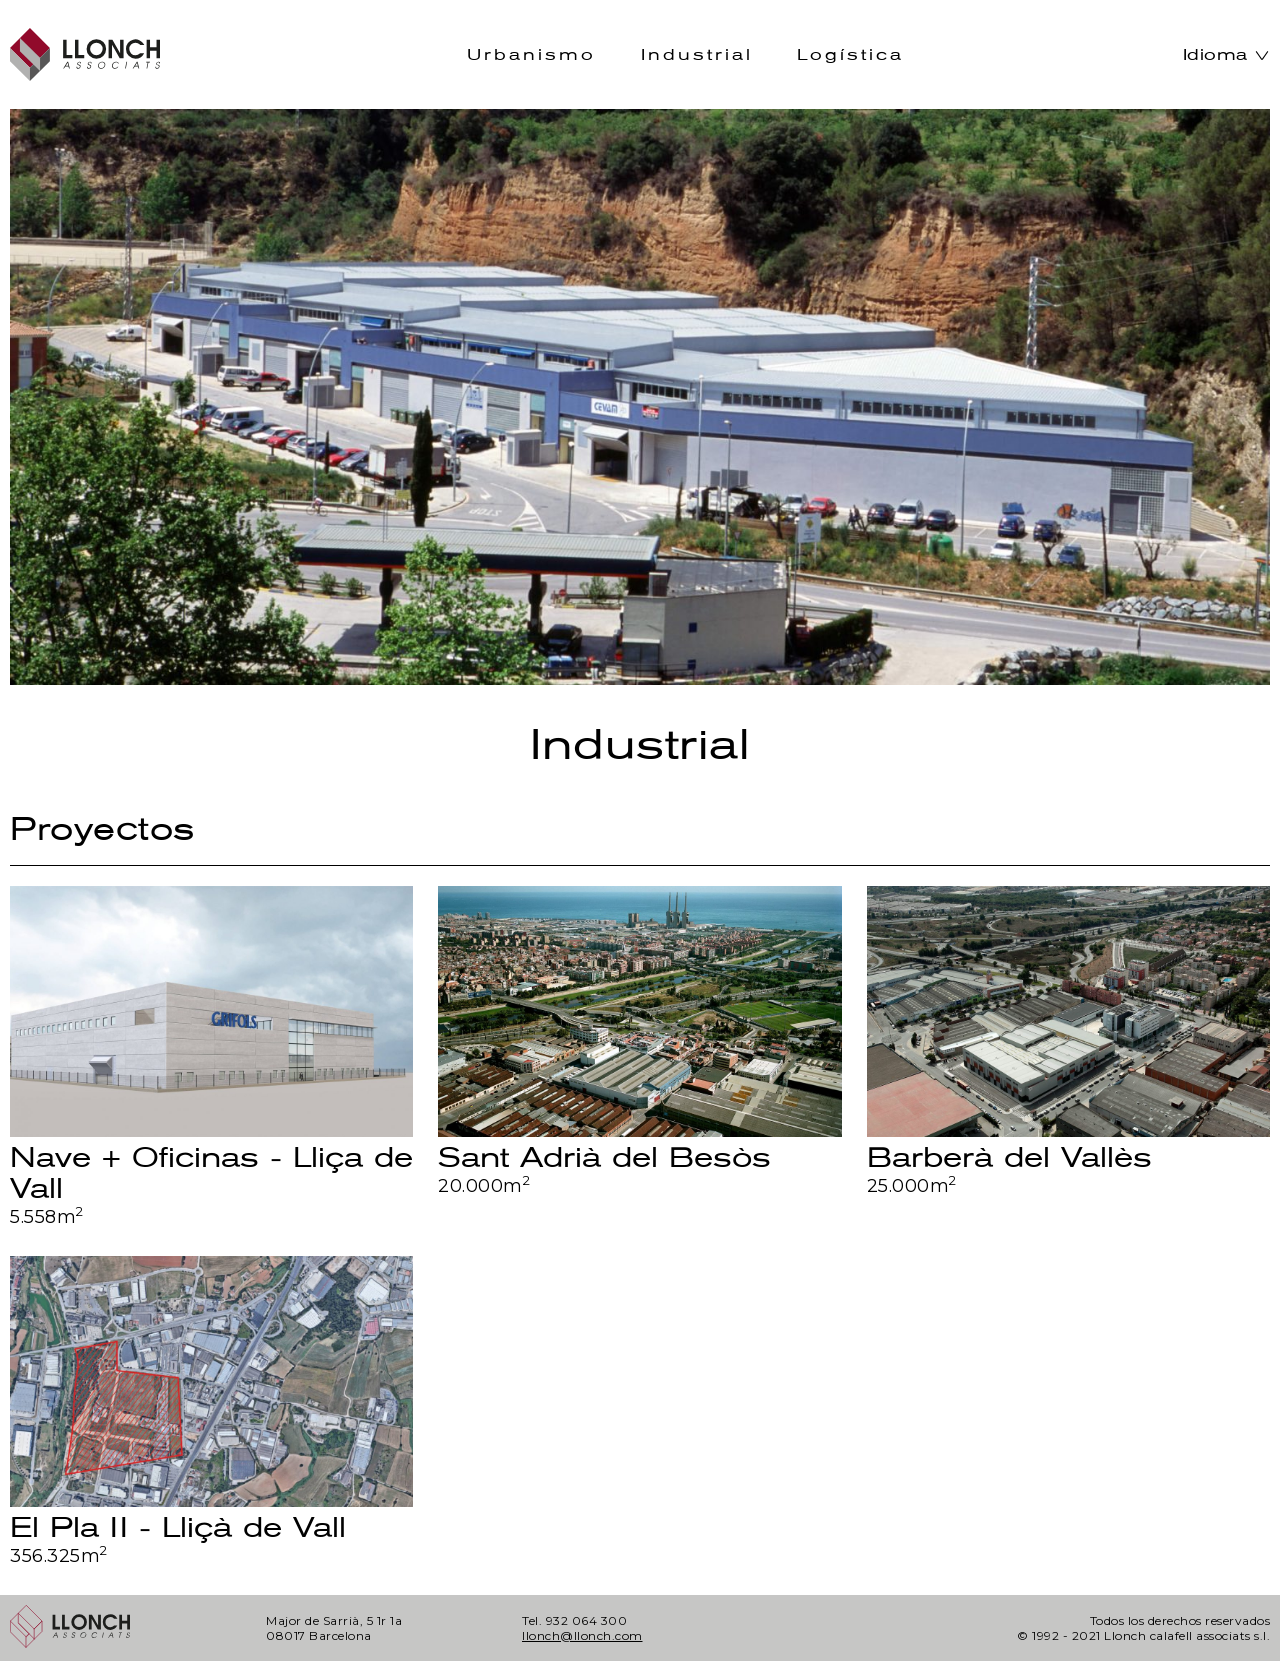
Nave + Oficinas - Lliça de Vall (211, 1173)
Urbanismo (531, 55)
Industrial (697, 55)
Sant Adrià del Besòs (604, 1157)
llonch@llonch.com (582, 1635)
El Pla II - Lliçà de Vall (178, 1527)
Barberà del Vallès (1009, 1157)
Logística (850, 55)
